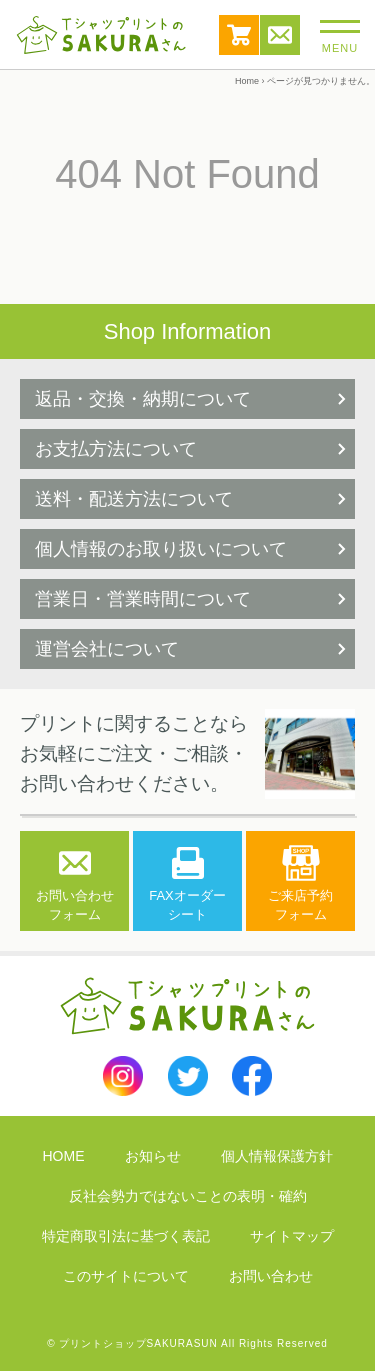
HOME (64, 1156)
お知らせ (153, 1156)
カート (239, 35)
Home (247, 81)
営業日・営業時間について (143, 599)
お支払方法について (116, 449)
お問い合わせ (280, 35)
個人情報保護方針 (277, 1156)
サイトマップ (292, 1236)
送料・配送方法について (134, 499)
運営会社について (107, 649)
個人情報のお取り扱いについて (161, 549)
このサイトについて (126, 1276)
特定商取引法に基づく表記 (126, 1236)
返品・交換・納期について (143, 399)
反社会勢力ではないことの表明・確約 (188, 1196)
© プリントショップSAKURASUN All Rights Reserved (187, 1343)
